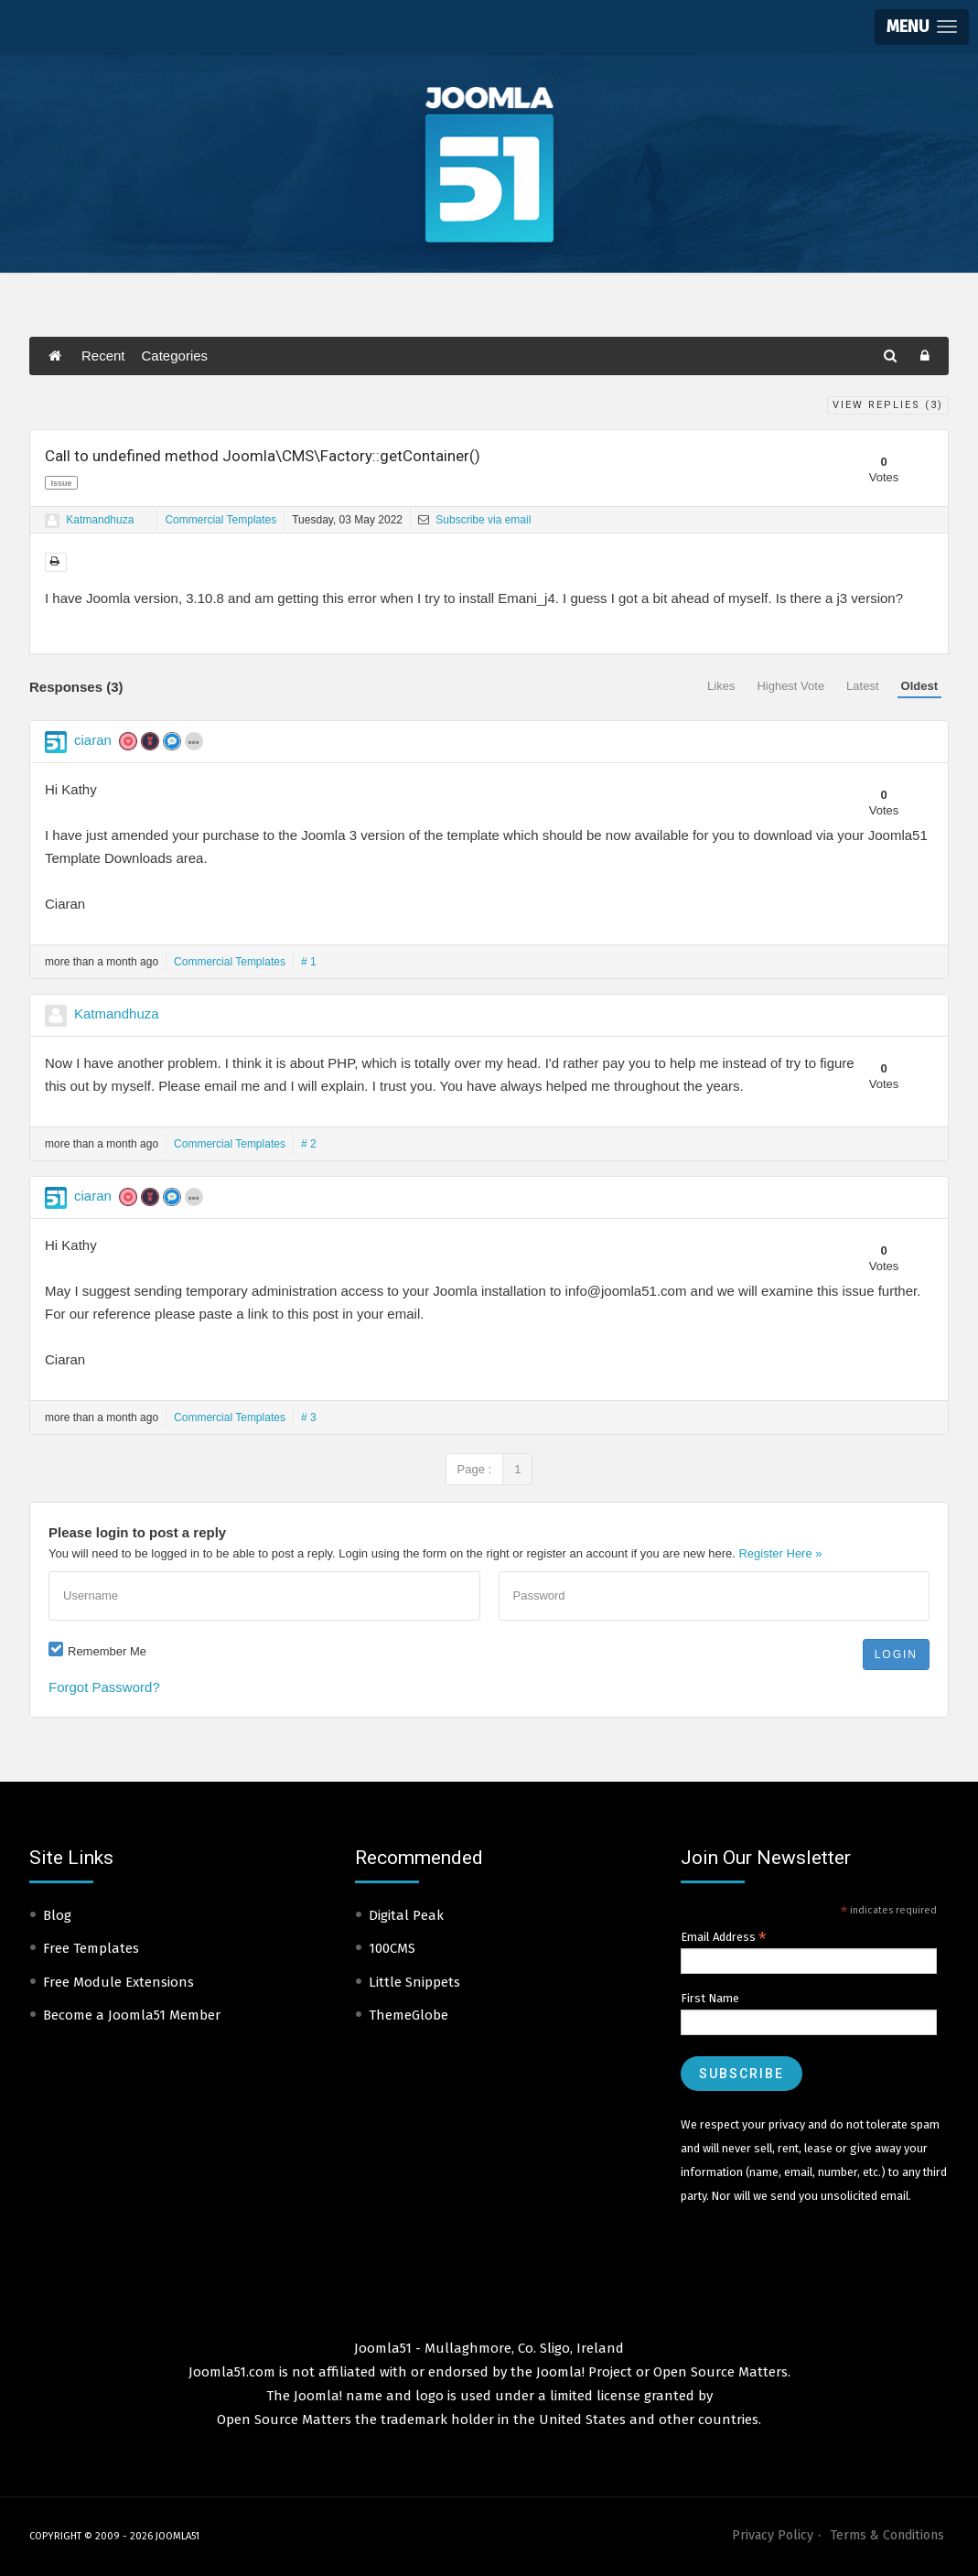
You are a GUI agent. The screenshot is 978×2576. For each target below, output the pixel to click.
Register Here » (780, 1553)
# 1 (309, 961)
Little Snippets (414, 1982)
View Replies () (888, 405)
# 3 (309, 1417)
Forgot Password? (104, 1687)
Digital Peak (406, 1915)
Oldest (919, 686)
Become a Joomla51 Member (131, 2015)
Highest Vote (790, 686)
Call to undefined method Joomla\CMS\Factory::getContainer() (262, 456)
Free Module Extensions (118, 1982)
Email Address (724, 1937)
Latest (862, 686)
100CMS (392, 1948)
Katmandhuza (100, 519)
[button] (922, 27)
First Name (710, 1998)
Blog (57, 1915)
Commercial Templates (220, 519)
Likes (721, 686)
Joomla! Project (582, 2372)
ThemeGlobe (408, 2015)
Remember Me (107, 1651)
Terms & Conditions (887, 2535)
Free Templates (91, 1948)
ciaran (93, 740)
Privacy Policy (772, 2535)
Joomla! (318, 2395)
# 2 (309, 1143)
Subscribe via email (474, 519)
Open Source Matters (720, 2372)
